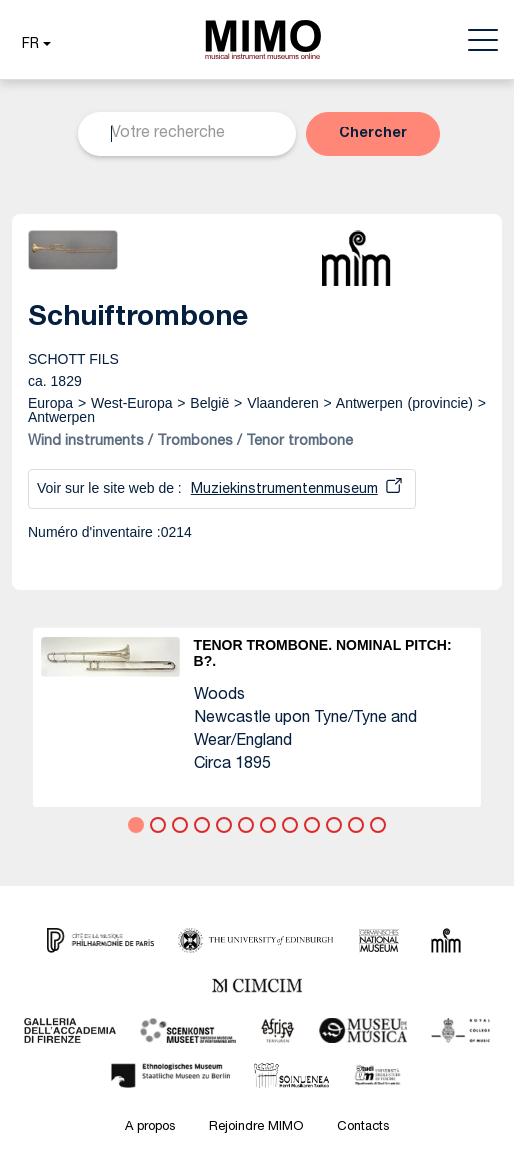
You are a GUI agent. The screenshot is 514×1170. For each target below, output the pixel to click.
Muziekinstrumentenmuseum (284, 490)
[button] (34, 45)
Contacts (363, 1127)
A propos (150, 1127)
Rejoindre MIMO (256, 1127)
